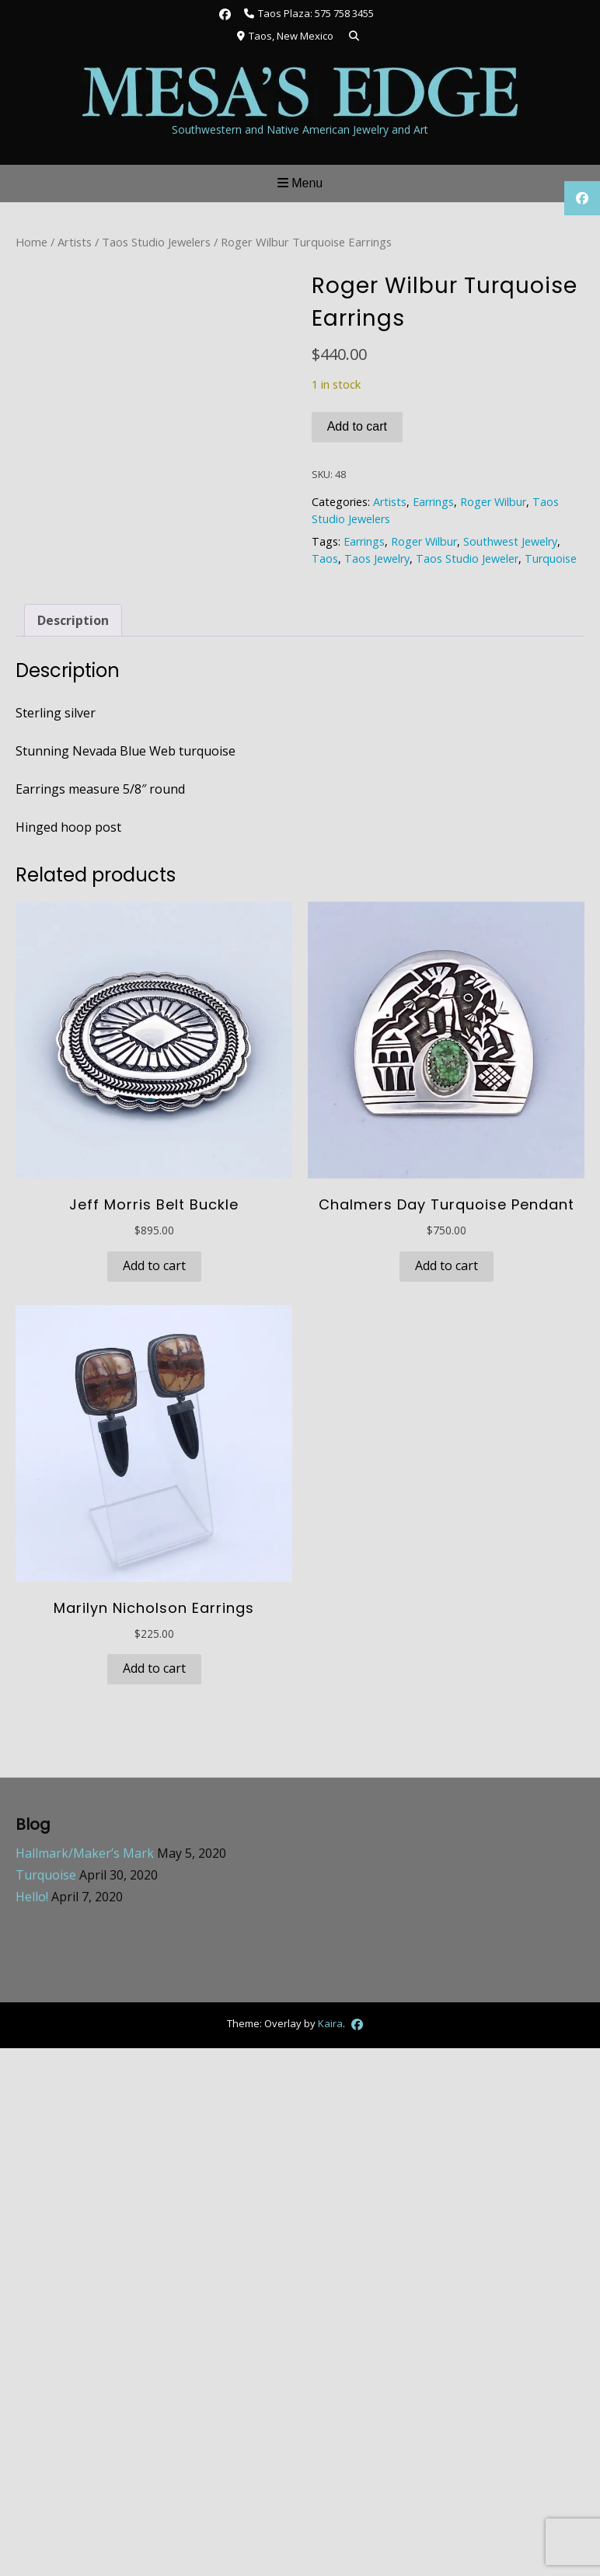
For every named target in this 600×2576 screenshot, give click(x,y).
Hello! (32, 1896)
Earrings (433, 501)
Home (31, 242)
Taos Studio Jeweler (467, 558)
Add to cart (357, 426)
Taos (325, 558)
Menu (300, 183)
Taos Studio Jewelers (156, 242)
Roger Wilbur (493, 501)
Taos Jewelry (377, 558)
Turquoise (551, 558)
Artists (75, 242)
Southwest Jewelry (510, 541)
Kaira (330, 2023)
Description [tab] (73, 620)
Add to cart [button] (154, 1265)
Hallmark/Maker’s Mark (85, 1853)
